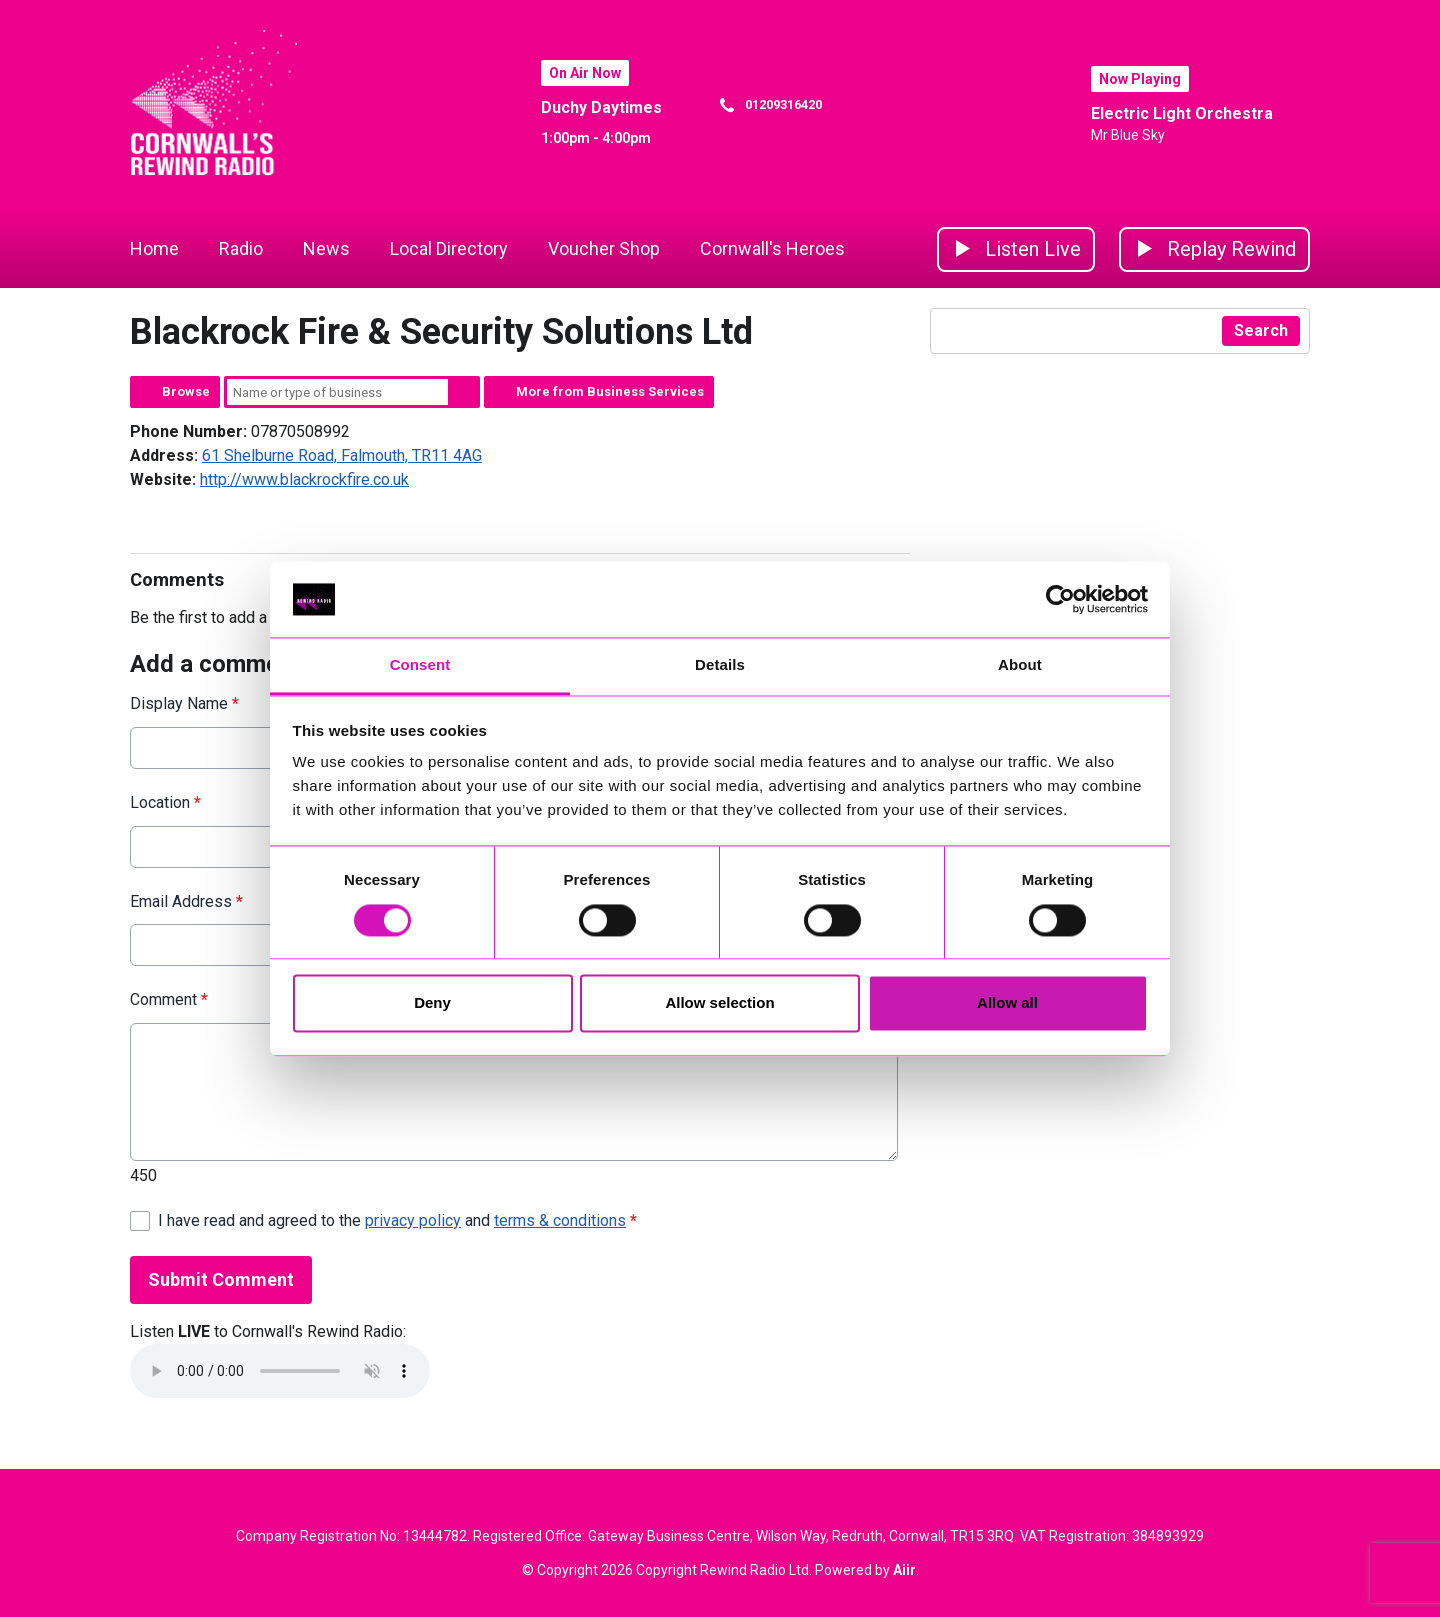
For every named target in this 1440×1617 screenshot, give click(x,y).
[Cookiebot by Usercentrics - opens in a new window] (1060, 599)
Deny (432, 1003)
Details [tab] (720, 665)
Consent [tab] (420, 665)
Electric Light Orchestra (1182, 113)
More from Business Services (610, 391)
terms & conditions (560, 1220)
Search (464, 392)
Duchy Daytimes (601, 107)
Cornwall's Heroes (772, 248)
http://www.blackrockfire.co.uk (304, 479)
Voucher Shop (604, 248)
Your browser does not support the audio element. (280, 1371)
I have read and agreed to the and (397, 1220)
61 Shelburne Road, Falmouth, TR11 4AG (342, 455)
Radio (241, 248)
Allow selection (719, 1003)
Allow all (1007, 1003)
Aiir (904, 1570)
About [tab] (1020, 665)
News (326, 248)
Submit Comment (221, 1279)
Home (154, 248)
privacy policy (413, 1220)
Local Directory (449, 248)
